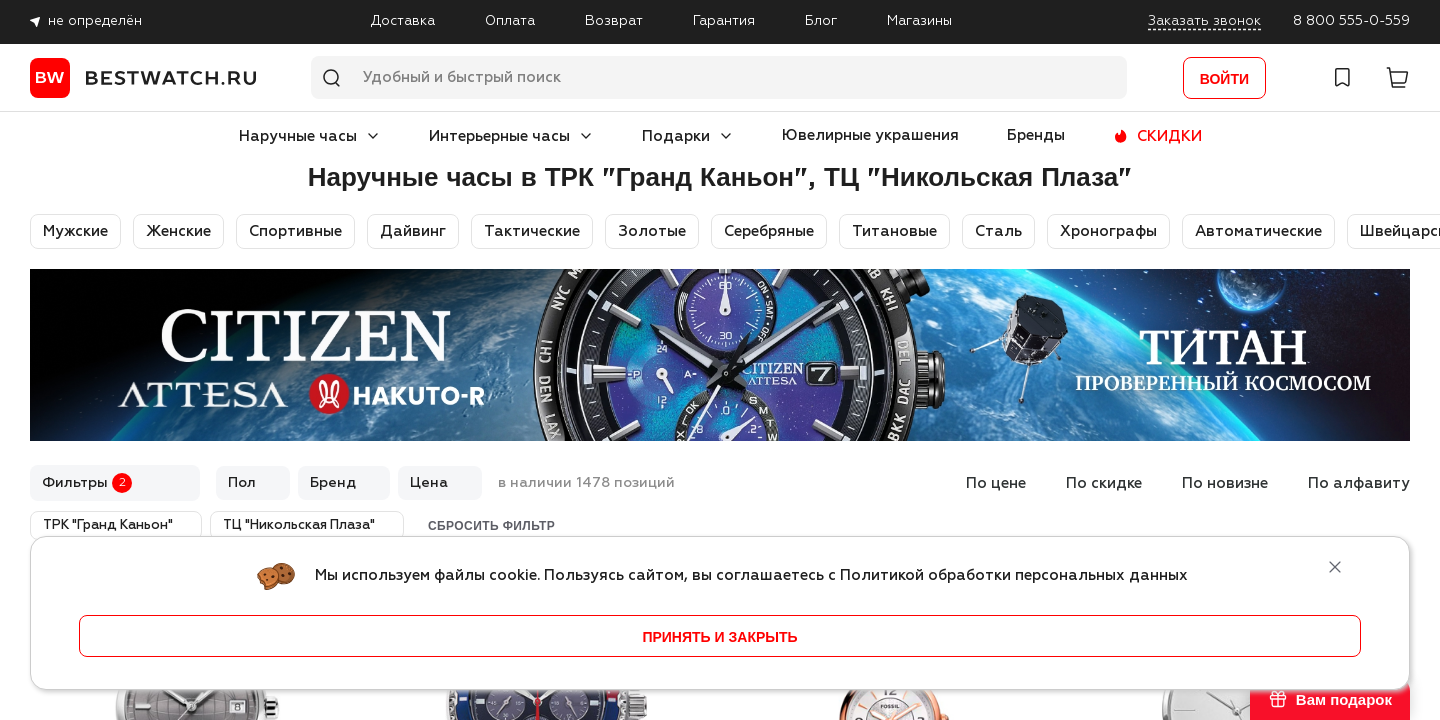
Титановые (894, 231)
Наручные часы (298, 136)
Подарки (676, 136)
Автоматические (1258, 231)
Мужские (75, 231)
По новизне (1225, 483)
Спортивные (295, 231)
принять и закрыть (719, 637)
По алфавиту (1359, 483)
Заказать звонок (1204, 21)
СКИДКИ (1169, 136)
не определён (95, 21)
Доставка (403, 21)
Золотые (652, 231)
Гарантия (724, 21)
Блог (821, 21)
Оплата (510, 21)
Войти (1224, 79)
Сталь (998, 231)
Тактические (532, 231)
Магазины (919, 21)
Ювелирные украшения (870, 135)
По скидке (1104, 483)
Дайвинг (413, 231)
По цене (996, 483)
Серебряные (769, 231)
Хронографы (1108, 231)
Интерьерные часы (499, 136)
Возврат (614, 21)
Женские (178, 231)
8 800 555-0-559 (1351, 21)
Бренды (1036, 135)
